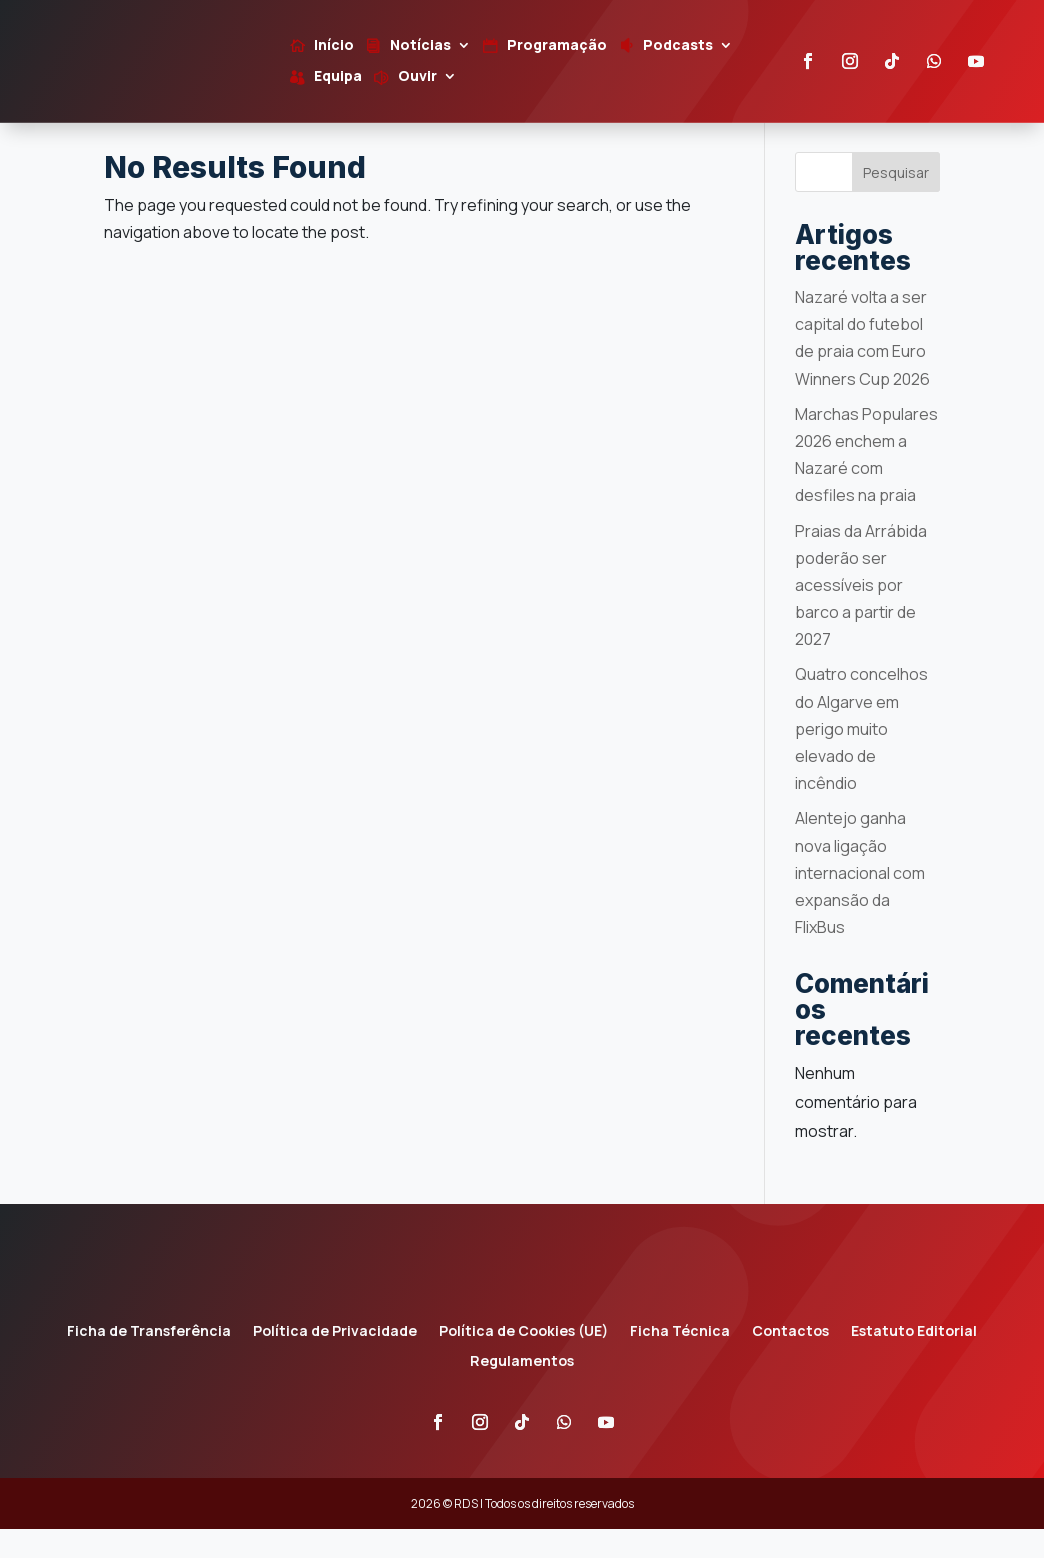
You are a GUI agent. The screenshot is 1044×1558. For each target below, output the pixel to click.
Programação (557, 46)
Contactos (790, 1361)
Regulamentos (522, 1391)
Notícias (420, 46)
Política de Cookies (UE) (523, 1361)
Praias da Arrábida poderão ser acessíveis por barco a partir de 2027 (861, 613)
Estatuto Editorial (914, 1361)
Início (334, 46)
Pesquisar (896, 200)
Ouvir (417, 77)
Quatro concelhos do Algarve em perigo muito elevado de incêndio (861, 757)
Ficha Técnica (680, 1361)
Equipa (338, 77)
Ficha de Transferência (149, 1361)
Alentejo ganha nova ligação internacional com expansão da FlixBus (860, 901)
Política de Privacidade (335, 1361)
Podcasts (678, 46)
